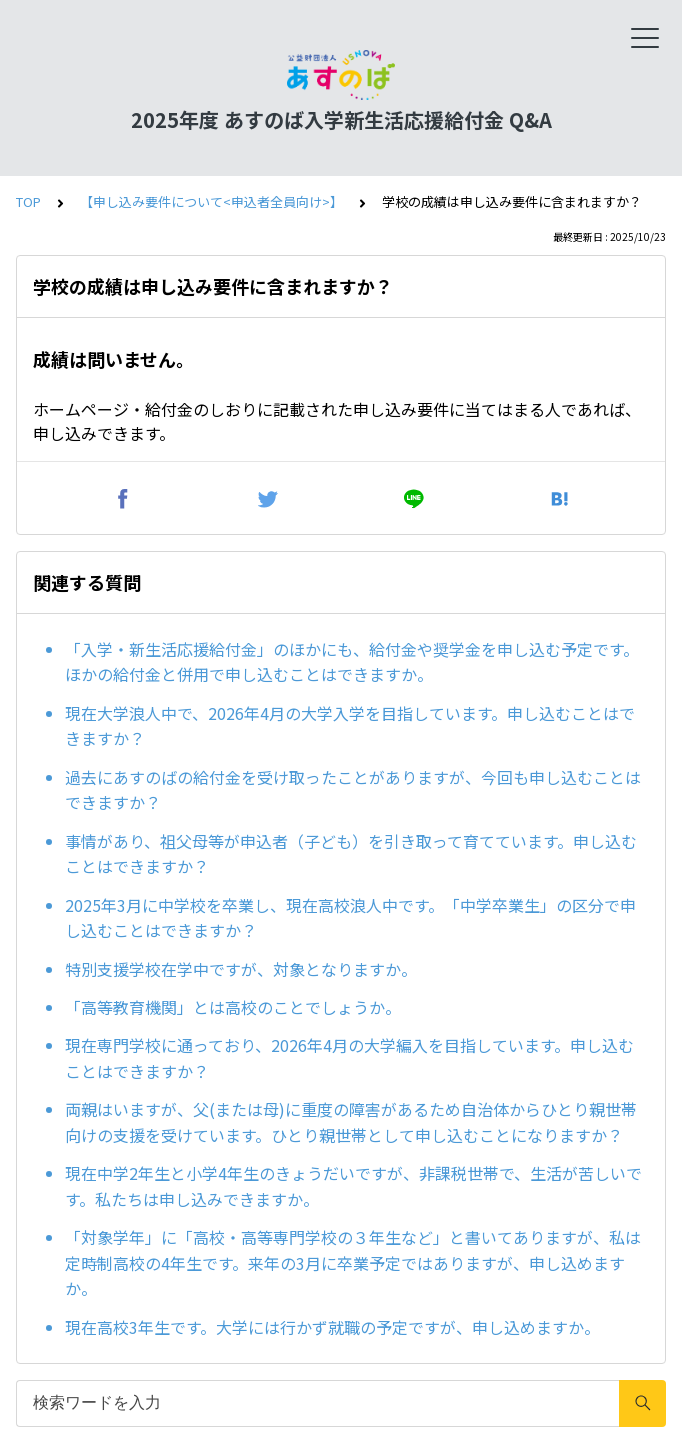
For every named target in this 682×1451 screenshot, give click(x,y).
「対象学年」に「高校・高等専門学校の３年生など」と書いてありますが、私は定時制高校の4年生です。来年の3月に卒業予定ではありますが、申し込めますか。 (353, 1262)
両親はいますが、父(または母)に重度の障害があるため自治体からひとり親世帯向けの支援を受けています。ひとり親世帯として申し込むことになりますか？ (351, 1122)
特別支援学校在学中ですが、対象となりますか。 (241, 969)
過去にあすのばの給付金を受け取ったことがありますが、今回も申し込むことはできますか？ (353, 790)
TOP (28, 201)
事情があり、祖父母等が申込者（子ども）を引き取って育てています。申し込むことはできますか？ (351, 854)
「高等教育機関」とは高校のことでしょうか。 (233, 1007)
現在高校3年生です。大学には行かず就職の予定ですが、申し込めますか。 (332, 1327)
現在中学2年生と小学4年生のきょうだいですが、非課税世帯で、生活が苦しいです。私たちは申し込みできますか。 (353, 1186)
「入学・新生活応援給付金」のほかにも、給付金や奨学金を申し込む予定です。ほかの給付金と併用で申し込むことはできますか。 (352, 662)
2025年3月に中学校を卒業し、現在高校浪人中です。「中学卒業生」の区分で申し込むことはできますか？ (350, 918)
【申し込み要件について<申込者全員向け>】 (211, 201)
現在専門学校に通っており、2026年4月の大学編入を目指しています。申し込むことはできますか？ (349, 1058)
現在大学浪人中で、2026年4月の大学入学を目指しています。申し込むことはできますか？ (350, 726)
